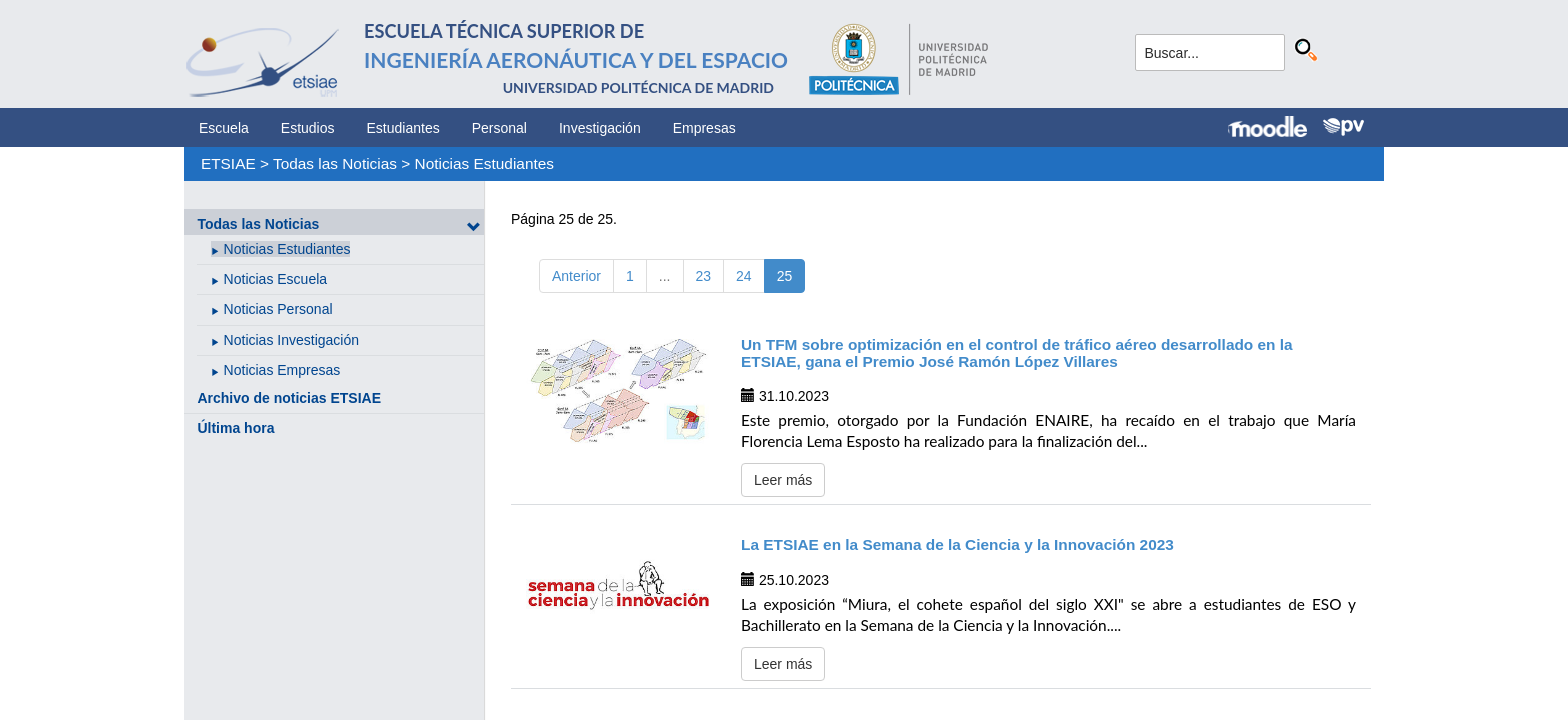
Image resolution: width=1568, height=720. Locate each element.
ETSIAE (228, 163)
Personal (499, 128)
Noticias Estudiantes (484, 163)
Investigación (600, 128)
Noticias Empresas (282, 370)
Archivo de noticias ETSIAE (289, 398)
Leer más (783, 480)
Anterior (576, 276)
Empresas (704, 128)
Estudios (308, 128)
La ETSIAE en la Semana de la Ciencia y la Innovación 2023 (957, 544)
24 (744, 276)
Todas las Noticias (335, 163)
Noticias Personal (278, 309)
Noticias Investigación (291, 340)
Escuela (224, 128)
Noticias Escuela (276, 279)
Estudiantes (403, 128)
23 (704, 276)
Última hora (235, 428)
